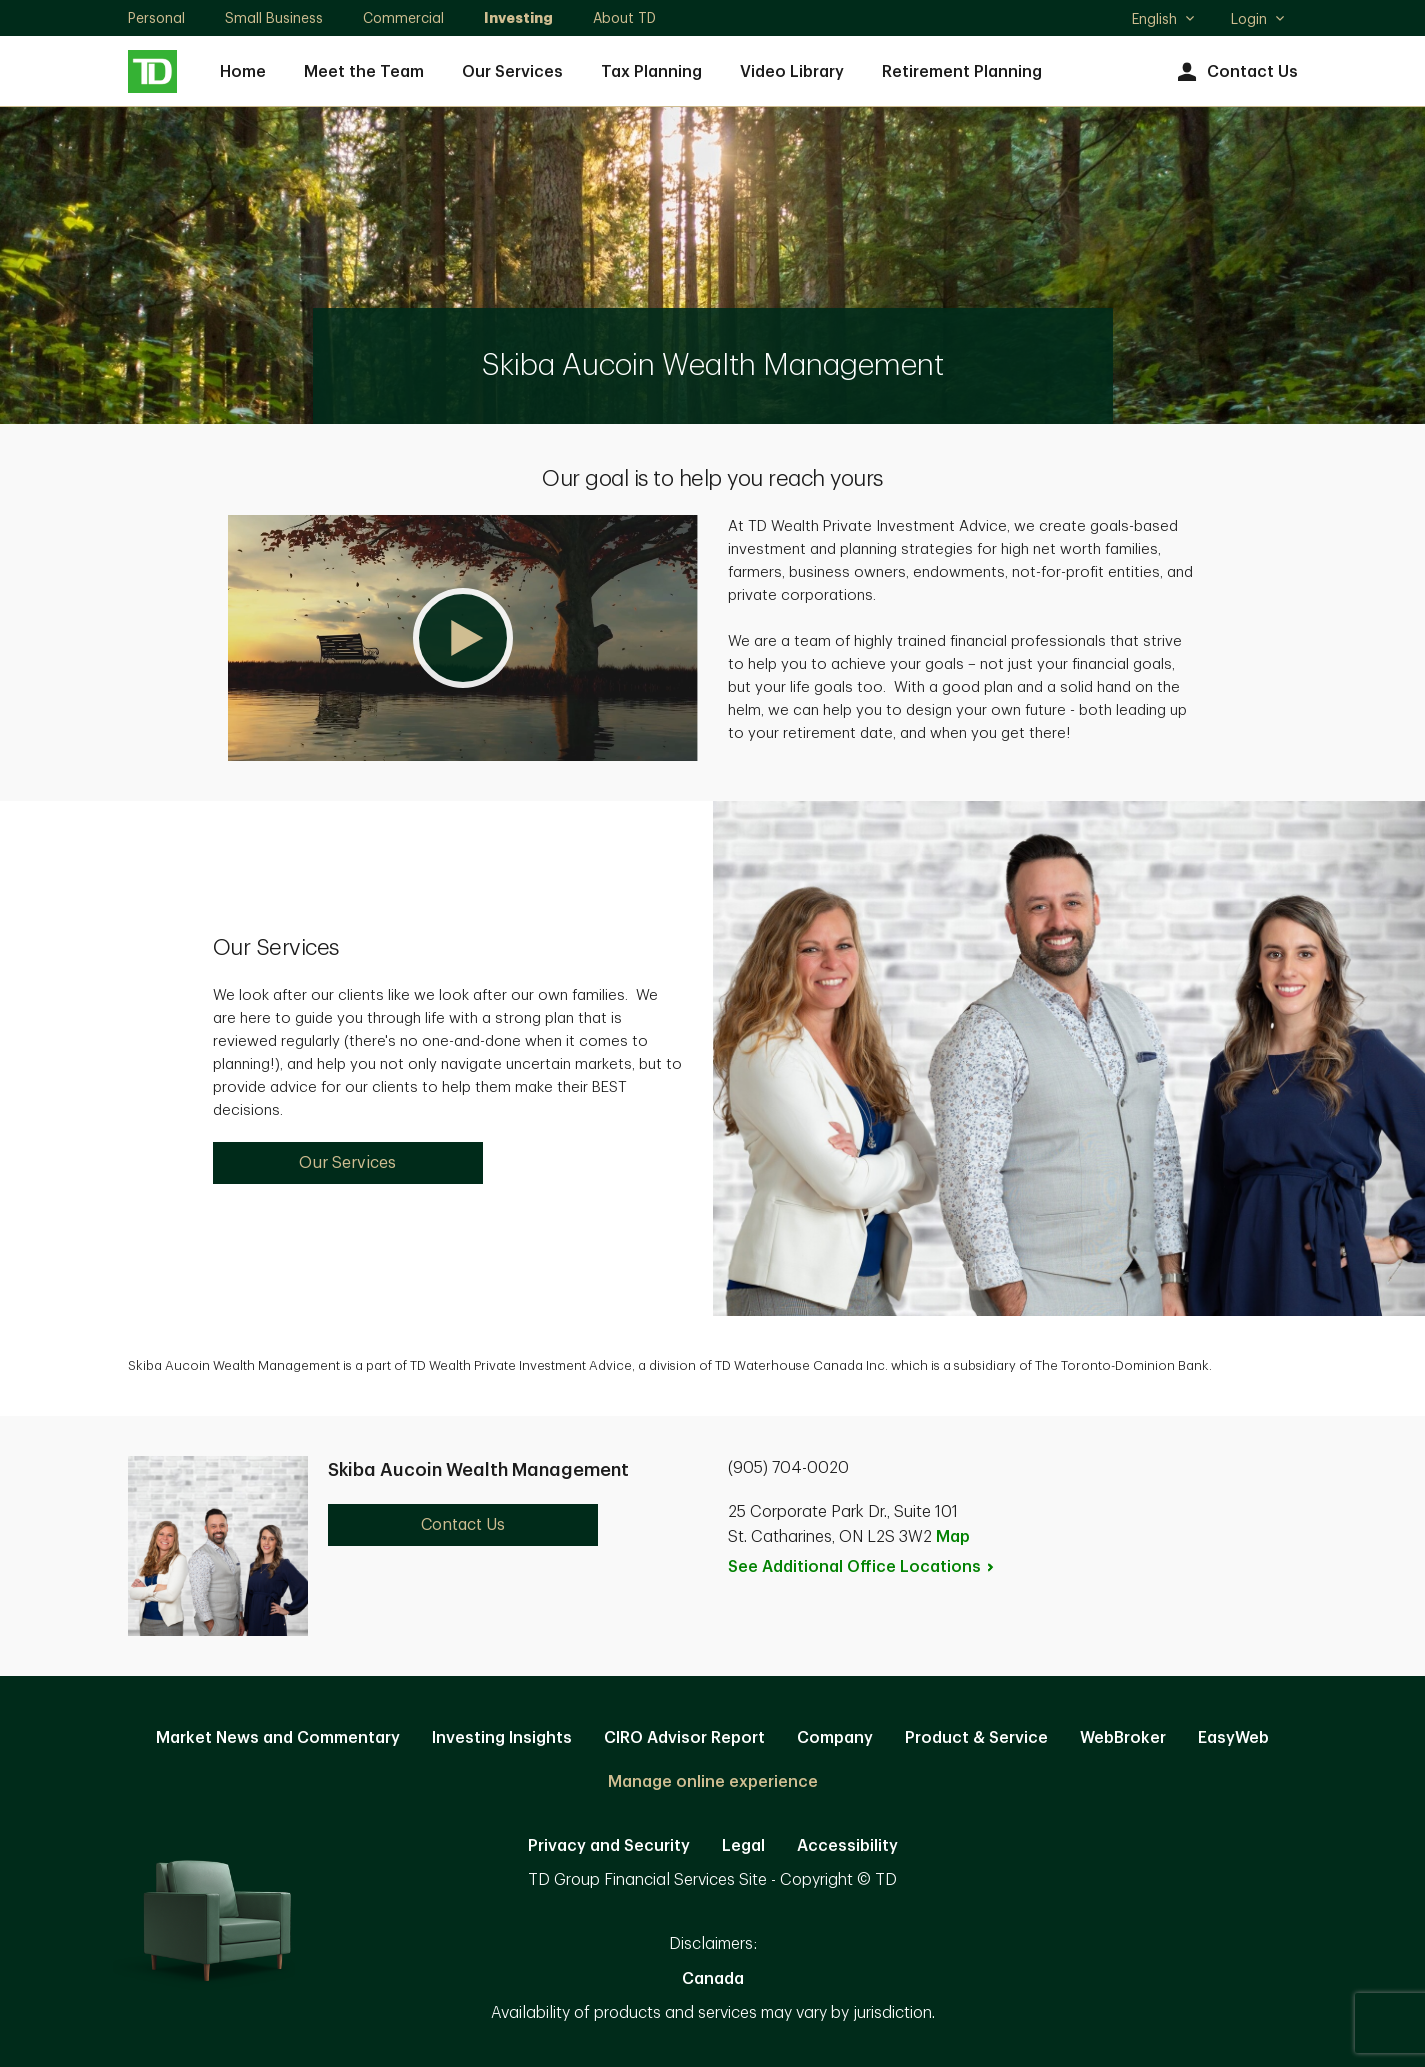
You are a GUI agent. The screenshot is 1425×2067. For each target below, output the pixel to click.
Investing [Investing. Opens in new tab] (518, 18)
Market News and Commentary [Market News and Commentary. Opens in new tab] (278, 1738)
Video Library (792, 72)
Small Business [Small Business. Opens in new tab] (274, 18)
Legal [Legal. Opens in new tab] (743, 1846)
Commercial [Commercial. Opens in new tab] (403, 18)
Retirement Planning (962, 72)
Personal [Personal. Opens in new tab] (156, 18)
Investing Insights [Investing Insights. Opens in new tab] (502, 1738)
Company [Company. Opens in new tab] (835, 1738)
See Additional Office (862, 1567)
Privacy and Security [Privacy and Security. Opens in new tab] (609, 1846)
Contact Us (1235, 72)
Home (243, 72)
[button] (463, 638)
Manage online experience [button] (713, 1782)
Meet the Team (364, 72)
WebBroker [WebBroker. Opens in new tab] (1123, 1738)
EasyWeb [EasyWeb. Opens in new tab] (1233, 1738)
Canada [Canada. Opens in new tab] (713, 1979)
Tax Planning (651, 72)
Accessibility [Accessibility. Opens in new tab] (847, 1846)
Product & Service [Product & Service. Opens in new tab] (976, 1738)
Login (1259, 19)
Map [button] (953, 1537)
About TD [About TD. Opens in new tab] (624, 18)
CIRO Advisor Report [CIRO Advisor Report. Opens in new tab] (684, 1738)
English (1164, 21)
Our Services (512, 72)
